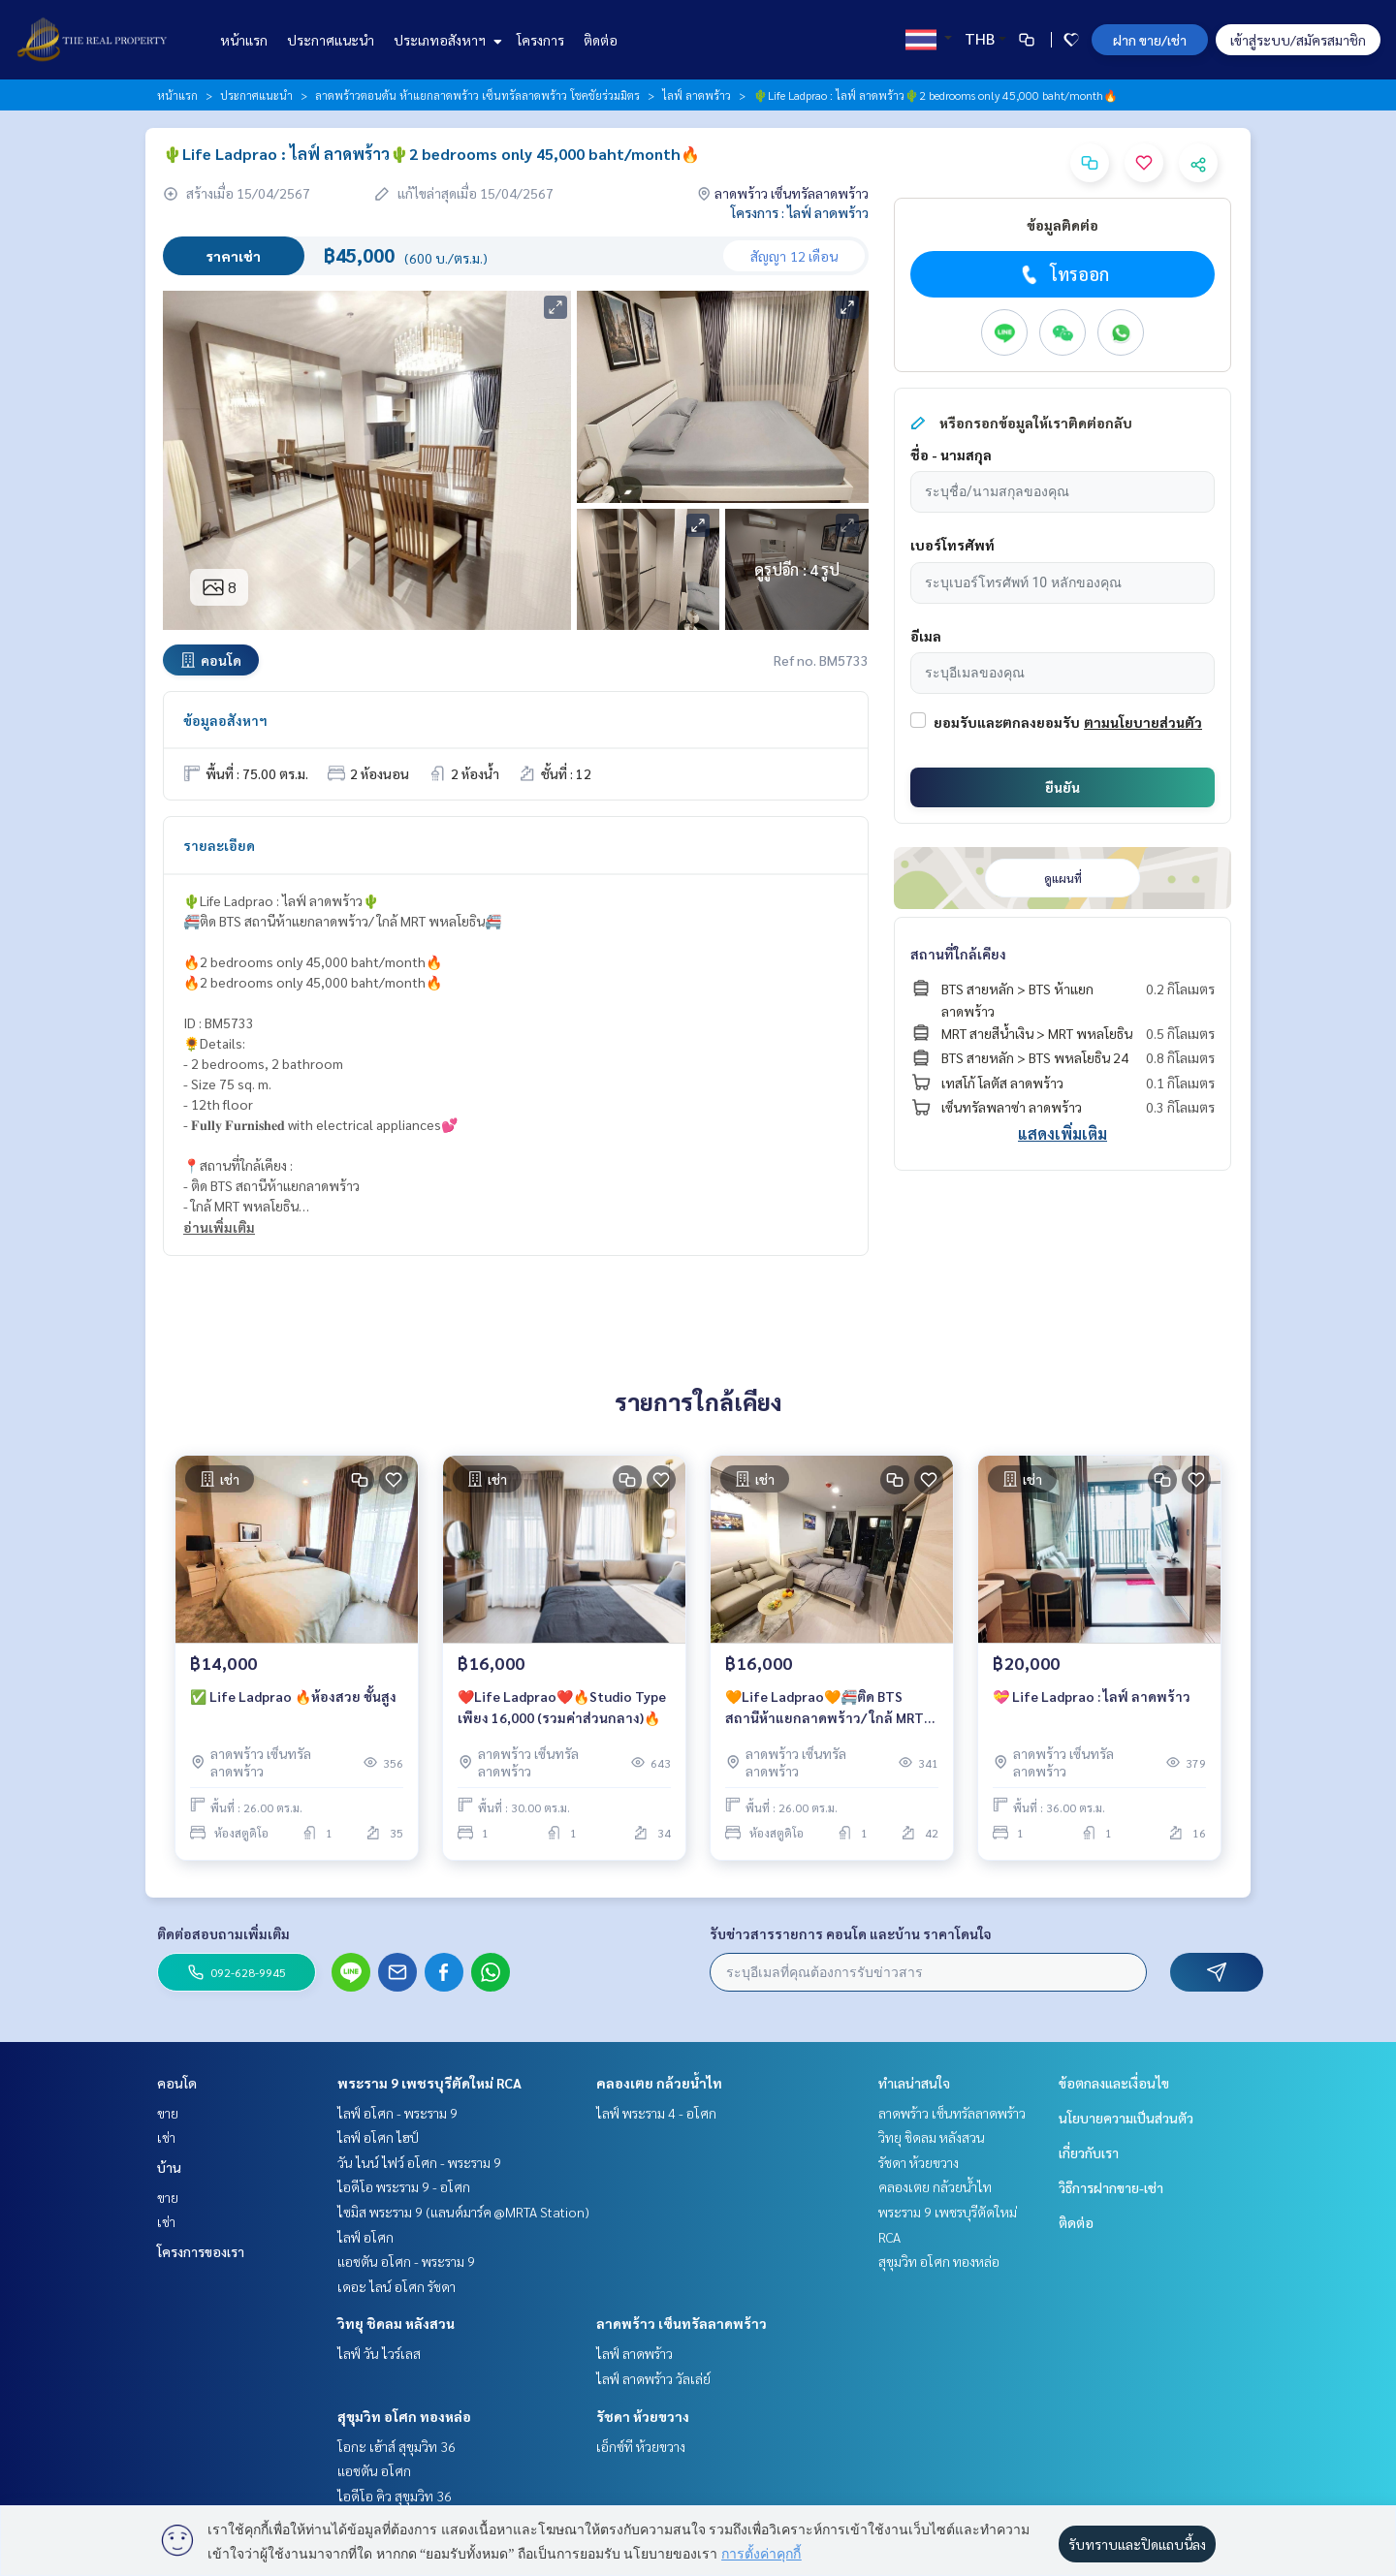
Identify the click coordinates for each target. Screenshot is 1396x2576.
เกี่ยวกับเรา (1089, 2152)
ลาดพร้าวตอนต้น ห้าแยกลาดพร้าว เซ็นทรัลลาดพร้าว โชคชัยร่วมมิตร (477, 95)
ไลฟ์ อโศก (365, 2237)
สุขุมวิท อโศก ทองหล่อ (404, 2416)
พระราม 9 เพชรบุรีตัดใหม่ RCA (429, 2082)
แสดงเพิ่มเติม (1062, 1133)
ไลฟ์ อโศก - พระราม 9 (397, 2112)
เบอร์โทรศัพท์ (952, 544)
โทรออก (1063, 274)
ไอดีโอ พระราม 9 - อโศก (403, 2186)
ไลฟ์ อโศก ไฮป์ (378, 2137)
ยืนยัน (1062, 787)
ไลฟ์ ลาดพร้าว (696, 95)
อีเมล (925, 635)
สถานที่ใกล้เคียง (958, 953)
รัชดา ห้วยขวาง (642, 2416)
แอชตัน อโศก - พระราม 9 (406, 2261)
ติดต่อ (601, 39)
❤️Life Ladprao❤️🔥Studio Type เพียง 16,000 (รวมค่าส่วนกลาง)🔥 (562, 1707)
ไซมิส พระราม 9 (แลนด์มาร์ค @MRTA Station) (463, 2211)
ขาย (167, 2112)
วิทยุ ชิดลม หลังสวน (396, 2323)
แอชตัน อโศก (374, 2470)
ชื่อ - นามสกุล (951, 454)
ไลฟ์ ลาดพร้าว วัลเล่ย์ (653, 2378)
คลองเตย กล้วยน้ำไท (659, 2082)
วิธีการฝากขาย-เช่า (1111, 2187)
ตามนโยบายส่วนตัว (1143, 722)
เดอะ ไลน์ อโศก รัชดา (396, 2286)
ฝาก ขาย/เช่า (1150, 39)
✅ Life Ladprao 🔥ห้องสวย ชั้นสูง (293, 1696)
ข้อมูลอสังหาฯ (225, 720)
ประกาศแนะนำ (330, 39)
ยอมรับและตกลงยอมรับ (1007, 722)
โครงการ (540, 39)
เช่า (166, 2137)
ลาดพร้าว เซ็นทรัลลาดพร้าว (681, 2323)
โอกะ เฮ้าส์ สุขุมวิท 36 (396, 2446)
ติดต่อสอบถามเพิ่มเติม (223, 1933)
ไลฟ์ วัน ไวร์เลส (379, 2353)
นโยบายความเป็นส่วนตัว (1126, 2117)
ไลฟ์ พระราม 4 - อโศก (656, 2112)
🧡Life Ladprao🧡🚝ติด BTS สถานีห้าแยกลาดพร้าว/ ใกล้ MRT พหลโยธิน (824, 1708)
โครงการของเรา (200, 2251)
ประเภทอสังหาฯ (445, 39)
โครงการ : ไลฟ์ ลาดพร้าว (800, 212)
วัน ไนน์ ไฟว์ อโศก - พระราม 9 (419, 2162)
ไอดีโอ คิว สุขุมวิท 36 (394, 2495)
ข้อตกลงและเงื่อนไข (1114, 2082)
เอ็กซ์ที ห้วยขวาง (640, 2446)
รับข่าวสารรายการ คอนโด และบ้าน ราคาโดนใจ (851, 1933)
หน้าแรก (244, 39)
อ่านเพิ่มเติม (219, 1227)
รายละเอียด (219, 845)
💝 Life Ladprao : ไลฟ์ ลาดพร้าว (1091, 1696)
